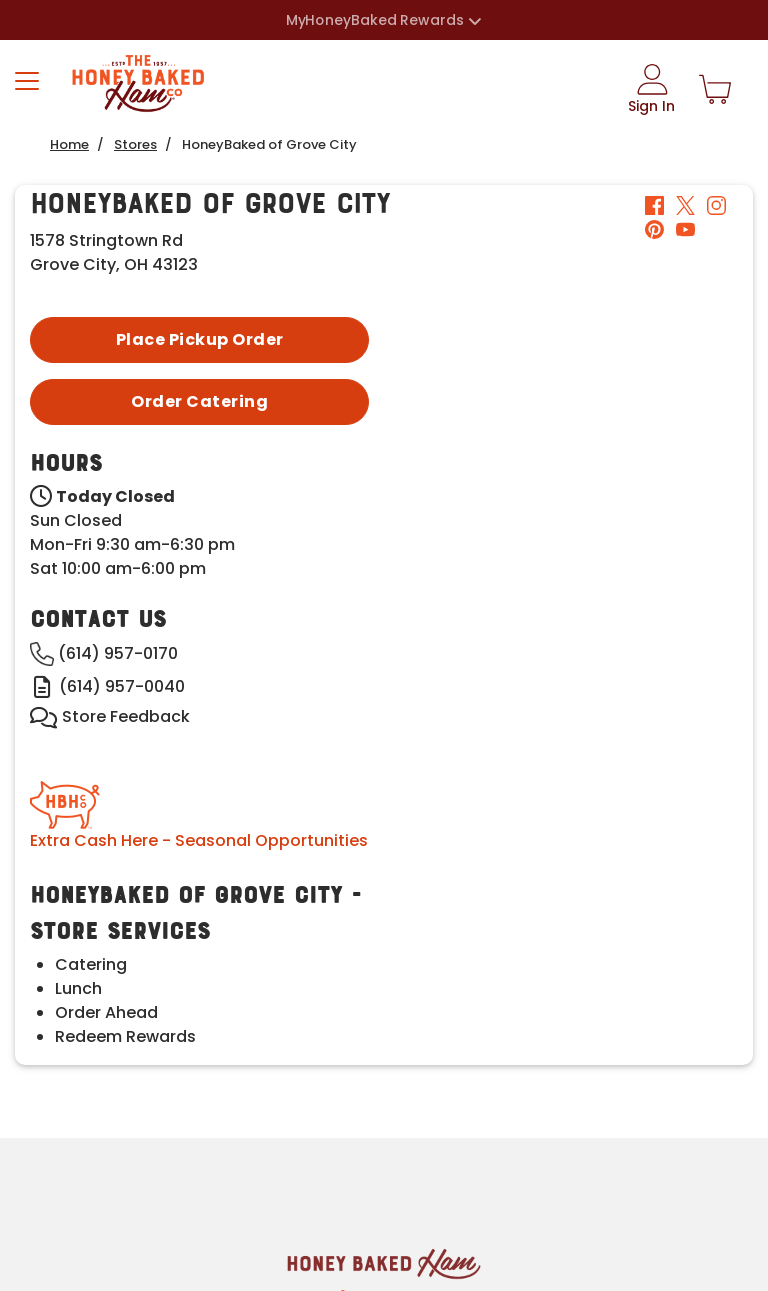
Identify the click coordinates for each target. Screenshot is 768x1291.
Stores (135, 144)
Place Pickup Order (200, 339)
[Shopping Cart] (715, 90)
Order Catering (199, 401)
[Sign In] (651, 90)
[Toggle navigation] (27, 81)
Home (69, 144)
